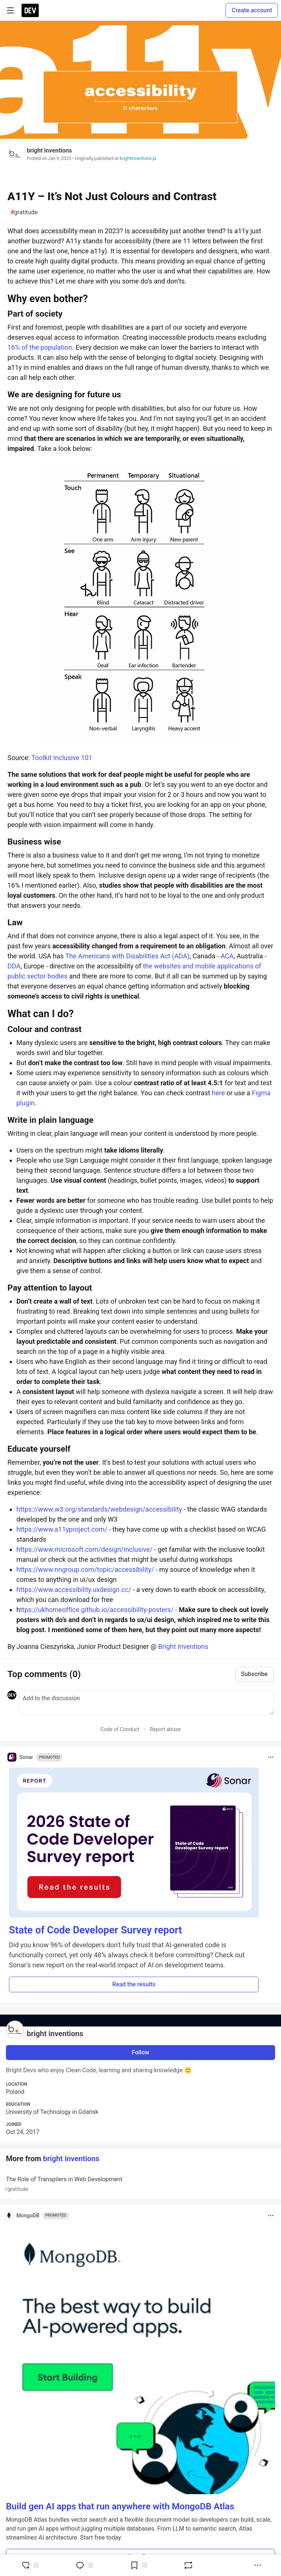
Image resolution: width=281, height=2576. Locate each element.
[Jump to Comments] (84, 2565)
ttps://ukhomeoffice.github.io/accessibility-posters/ (97, 1610)
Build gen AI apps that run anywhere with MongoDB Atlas (120, 2506)
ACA (227, 956)
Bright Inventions (183, 1646)
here (218, 1093)
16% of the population (39, 347)
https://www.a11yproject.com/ (61, 1529)
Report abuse (165, 1729)
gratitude (24, 212)
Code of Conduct (120, 1729)
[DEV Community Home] (30, 10)
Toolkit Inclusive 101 (61, 758)
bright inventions (49, 150)
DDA (13, 966)
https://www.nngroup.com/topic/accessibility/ (85, 1569)
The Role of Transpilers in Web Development (139, 2184)
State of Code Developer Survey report (95, 1930)
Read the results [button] (134, 1984)
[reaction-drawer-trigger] (30, 2565)
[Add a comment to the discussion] (146, 1703)
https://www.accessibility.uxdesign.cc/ (73, 1589)
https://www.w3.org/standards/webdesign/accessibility (99, 1509)
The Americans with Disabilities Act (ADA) (127, 956)
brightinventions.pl (138, 158)
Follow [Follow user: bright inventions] (140, 2052)
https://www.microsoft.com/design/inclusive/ (84, 1549)
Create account (251, 10)
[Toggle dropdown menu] (271, 1757)
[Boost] (188, 2565)
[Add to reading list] (139, 2565)
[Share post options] (257, 2565)
